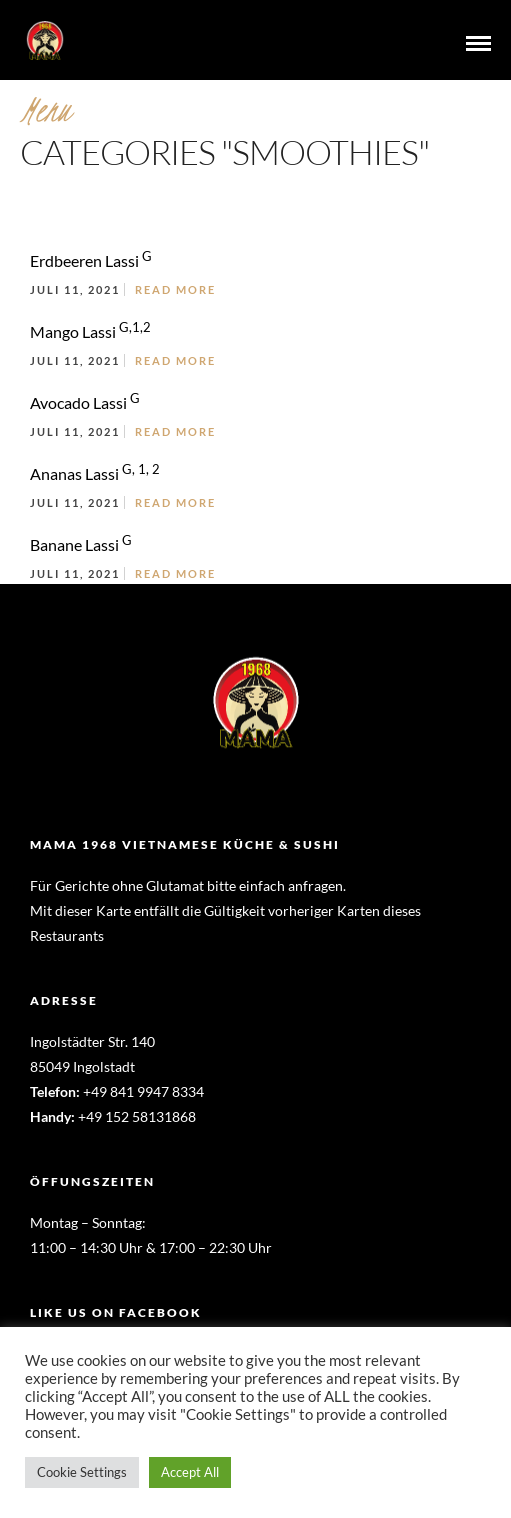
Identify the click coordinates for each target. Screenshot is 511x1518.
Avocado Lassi (85, 402)
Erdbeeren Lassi (91, 260)
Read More (175, 289)
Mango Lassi (90, 331)
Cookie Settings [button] (82, 1472)
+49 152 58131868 (137, 1116)
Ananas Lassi (95, 473)
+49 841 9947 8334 (143, 1091)
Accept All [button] (190, 1472)
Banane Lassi (81, 544)
